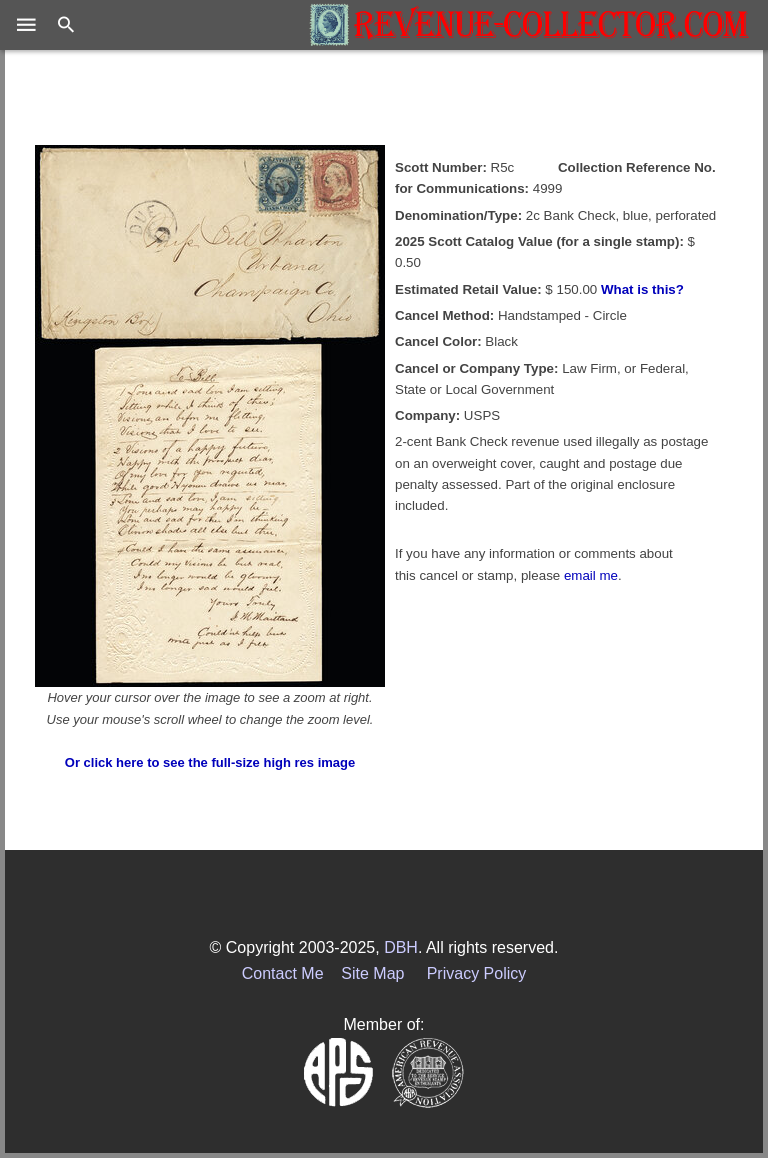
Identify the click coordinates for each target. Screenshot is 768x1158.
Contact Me (283, 973)
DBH (401, 947)
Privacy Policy (477, 973)
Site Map (372, 973)
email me (591, 575)
